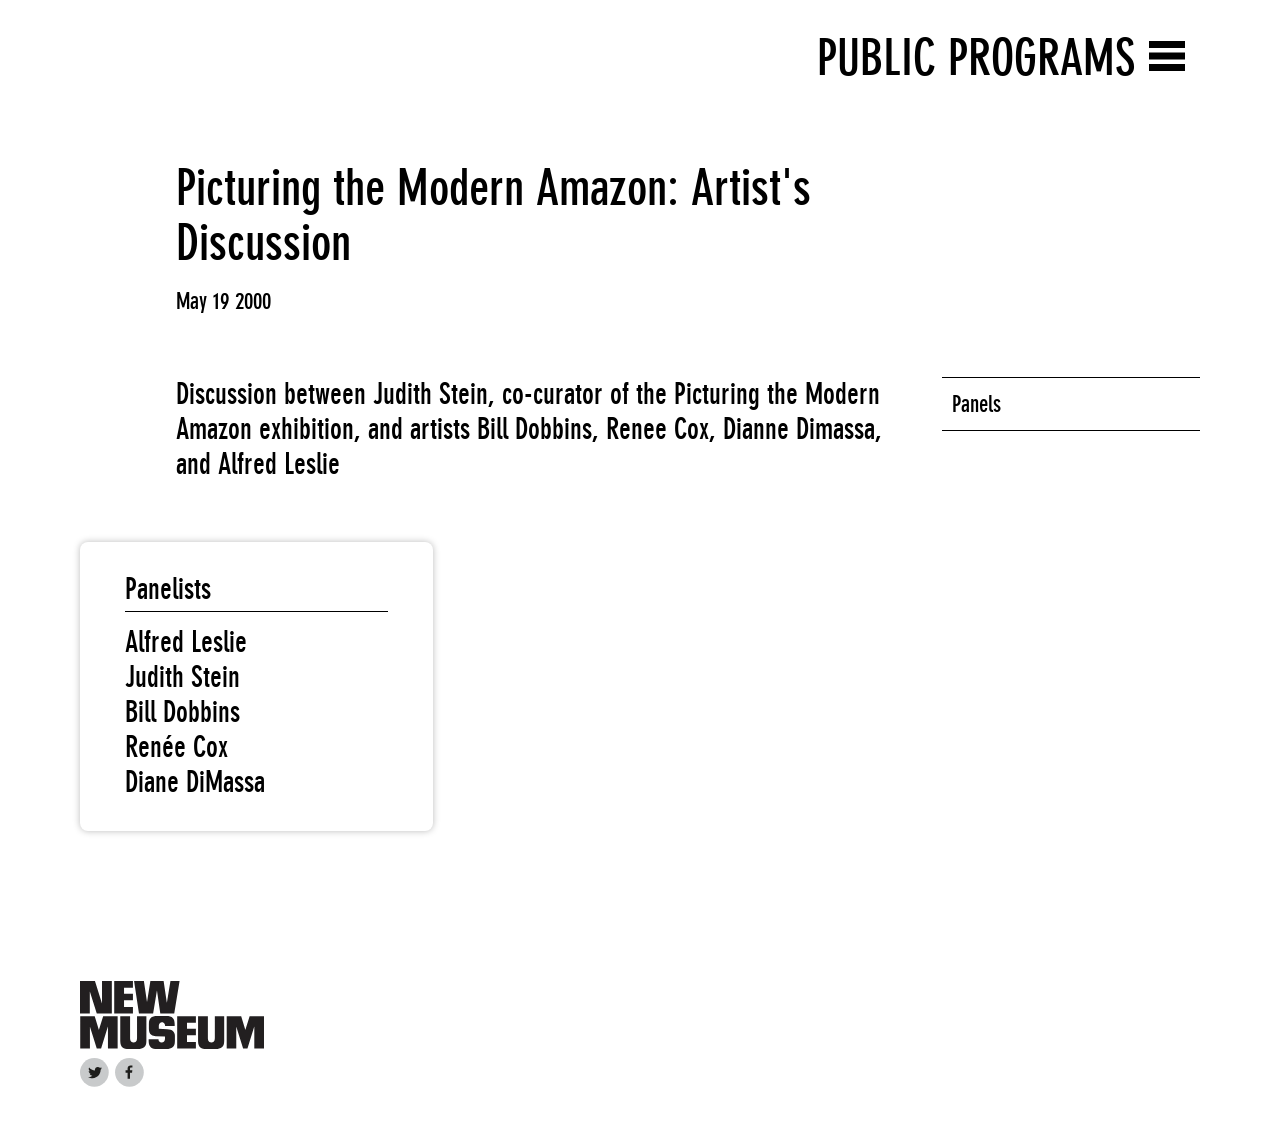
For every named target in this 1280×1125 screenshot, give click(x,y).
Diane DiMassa (195, 782)
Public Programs (976, 57)
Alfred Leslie (186, 642)
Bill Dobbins (182, 712)
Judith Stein (182, 677)
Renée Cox (176, 747)
